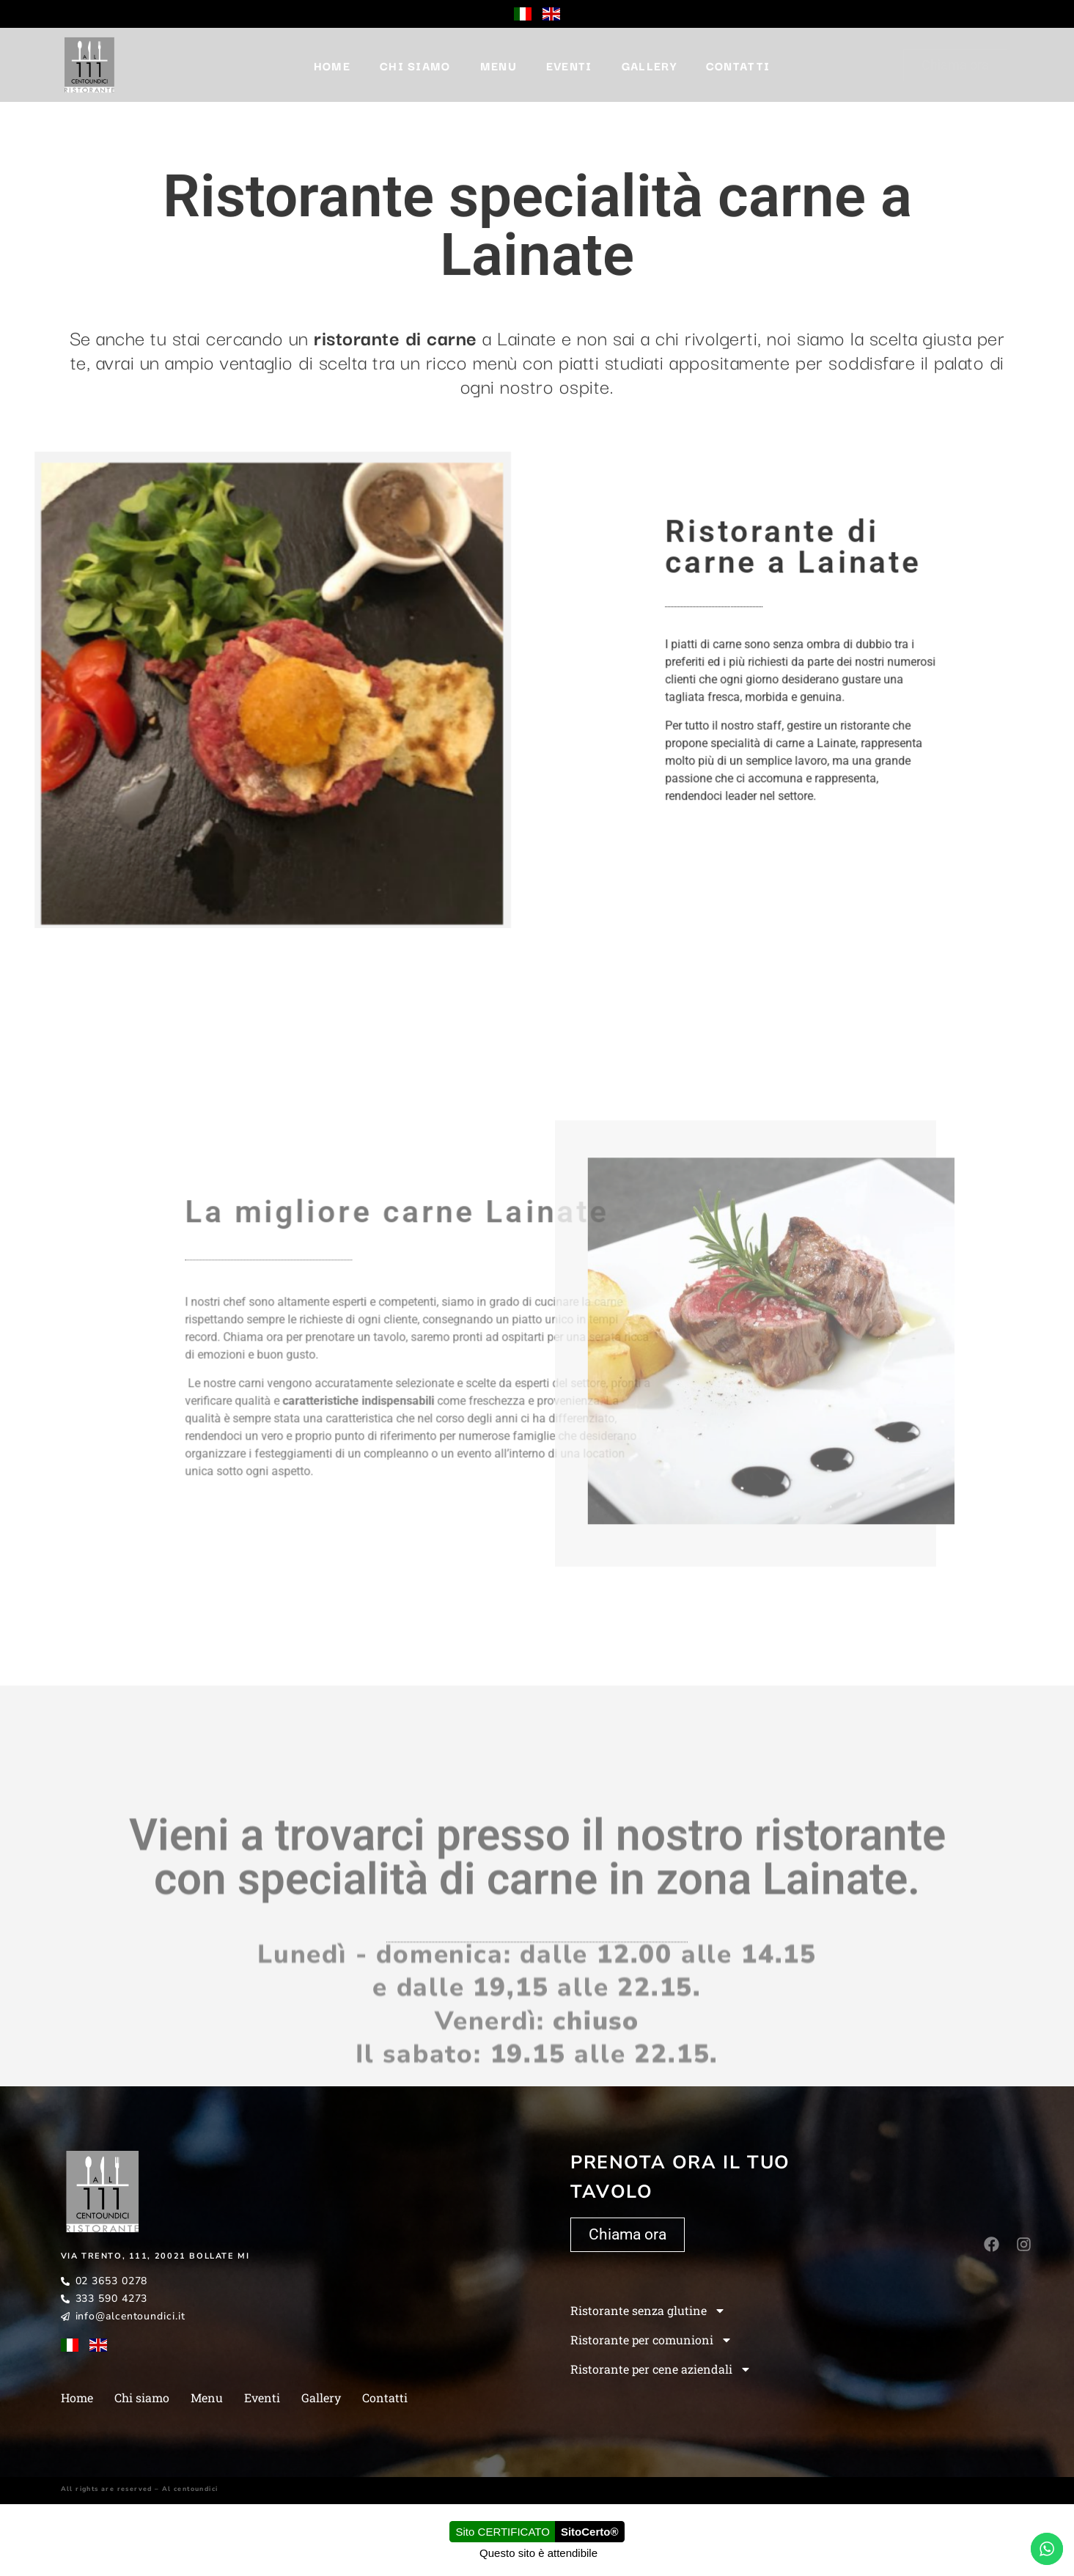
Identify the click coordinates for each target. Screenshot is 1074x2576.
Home (332, 65)
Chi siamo (415, 65)
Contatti (738, 65)
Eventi (569, 65)
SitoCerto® (590, 2531)
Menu (498, 65)
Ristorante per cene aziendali (660, 2369)
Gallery (649, 65)
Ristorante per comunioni (651, 2340)
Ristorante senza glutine (648, 2310)
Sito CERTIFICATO (503, 2531)
